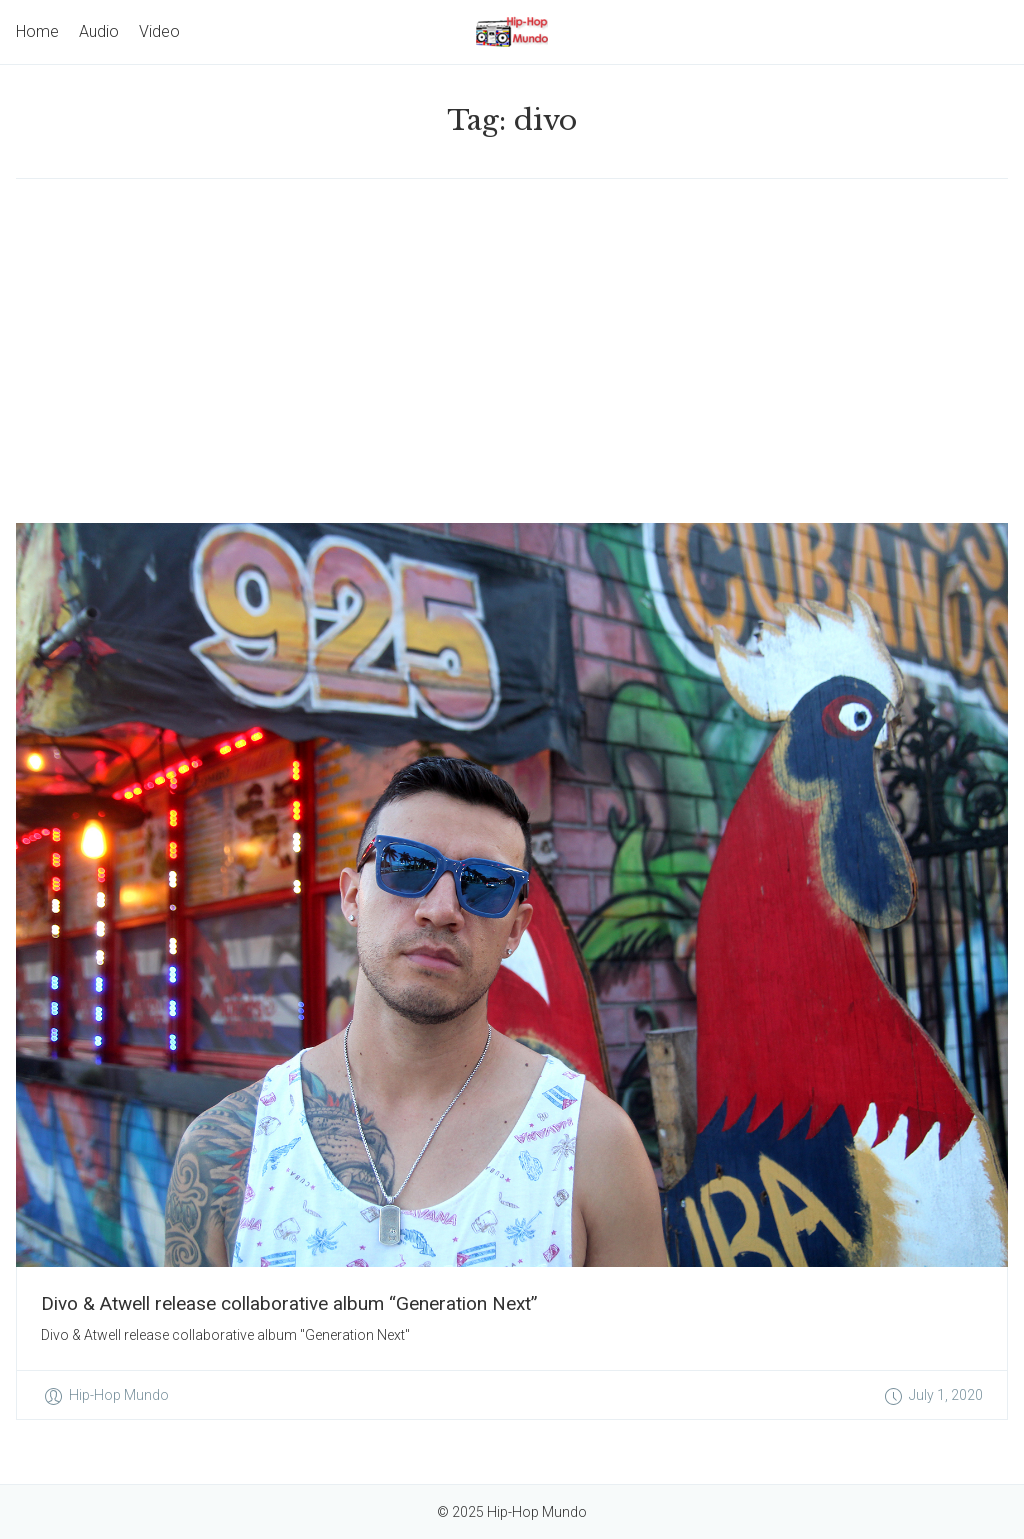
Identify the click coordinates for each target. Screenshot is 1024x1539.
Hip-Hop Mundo (119, 1395)
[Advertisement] (512, 351)
